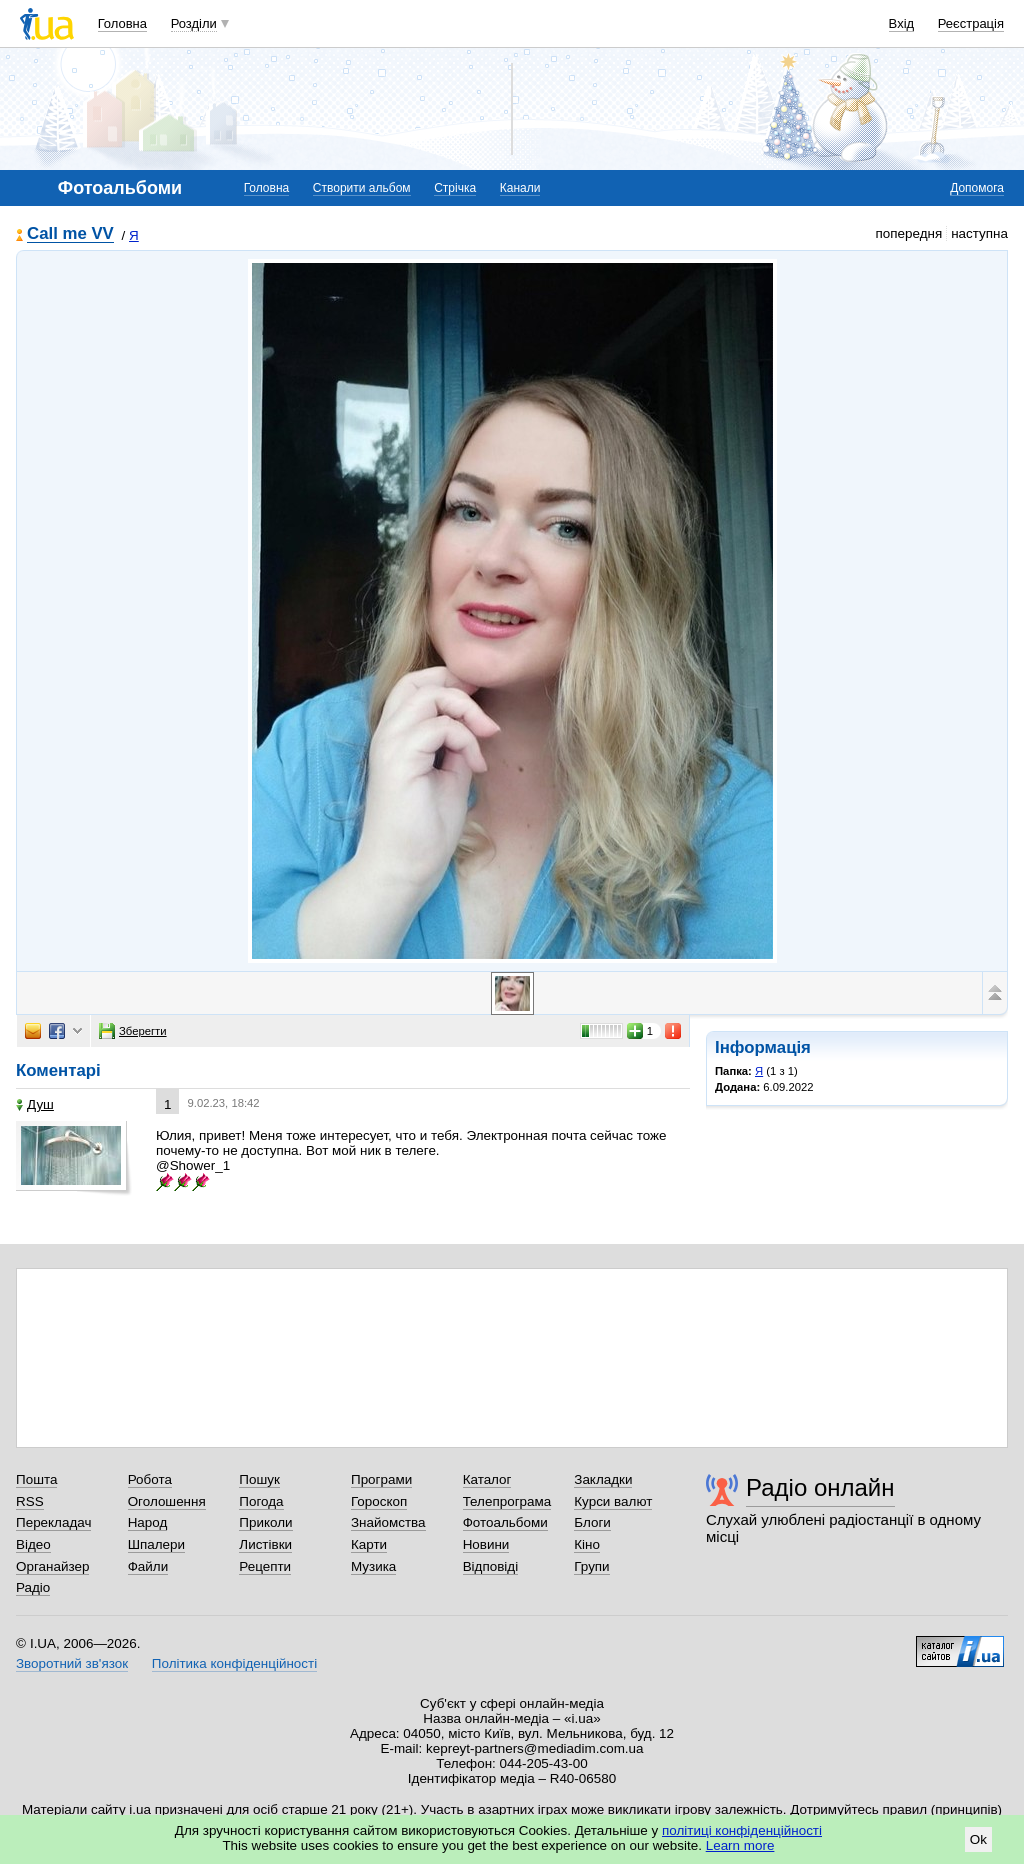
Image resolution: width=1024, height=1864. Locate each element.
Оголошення (167, 1501)
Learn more (740, 1845)
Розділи (194, 23)
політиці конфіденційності (742, 1830)
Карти (369, 1544)
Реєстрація (971, 23)
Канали (520, 188)
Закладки (603, 1479)
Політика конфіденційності (234, 1663)
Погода (261, 1501)
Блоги (592, 1522)
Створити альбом (362, 188)
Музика (373, 1566)
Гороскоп (379, 1501)
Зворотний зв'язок (72, 1663)
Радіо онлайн (820, 1487)
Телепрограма (507, 1501)
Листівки (265, 1544)
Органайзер (52, 1566)
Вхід (902, 23)
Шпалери (156, 1544)
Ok (978, 1839)
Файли (148, 1566)
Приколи (265, 1522)
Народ (148, 1522)
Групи (591, 1566)
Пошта (36, 1479)
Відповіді (491, 1566)
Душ (35, 1104)
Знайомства (388, 1522)
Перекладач (53, 1522)
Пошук (259, 1479)
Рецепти (265, 1566)
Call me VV (70, 234)
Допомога (977, 188)
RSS (30, 1501)
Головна (122, 23)
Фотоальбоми (505, 1522)
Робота (150, 1479)
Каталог (487, 1479)
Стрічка (455, 188)
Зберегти (133, 1031)
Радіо (33, 1587)
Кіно (587, 1544)
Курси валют (613, 1501)
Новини (486, 1544)
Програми (381, 1479)
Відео (33, 1544)
